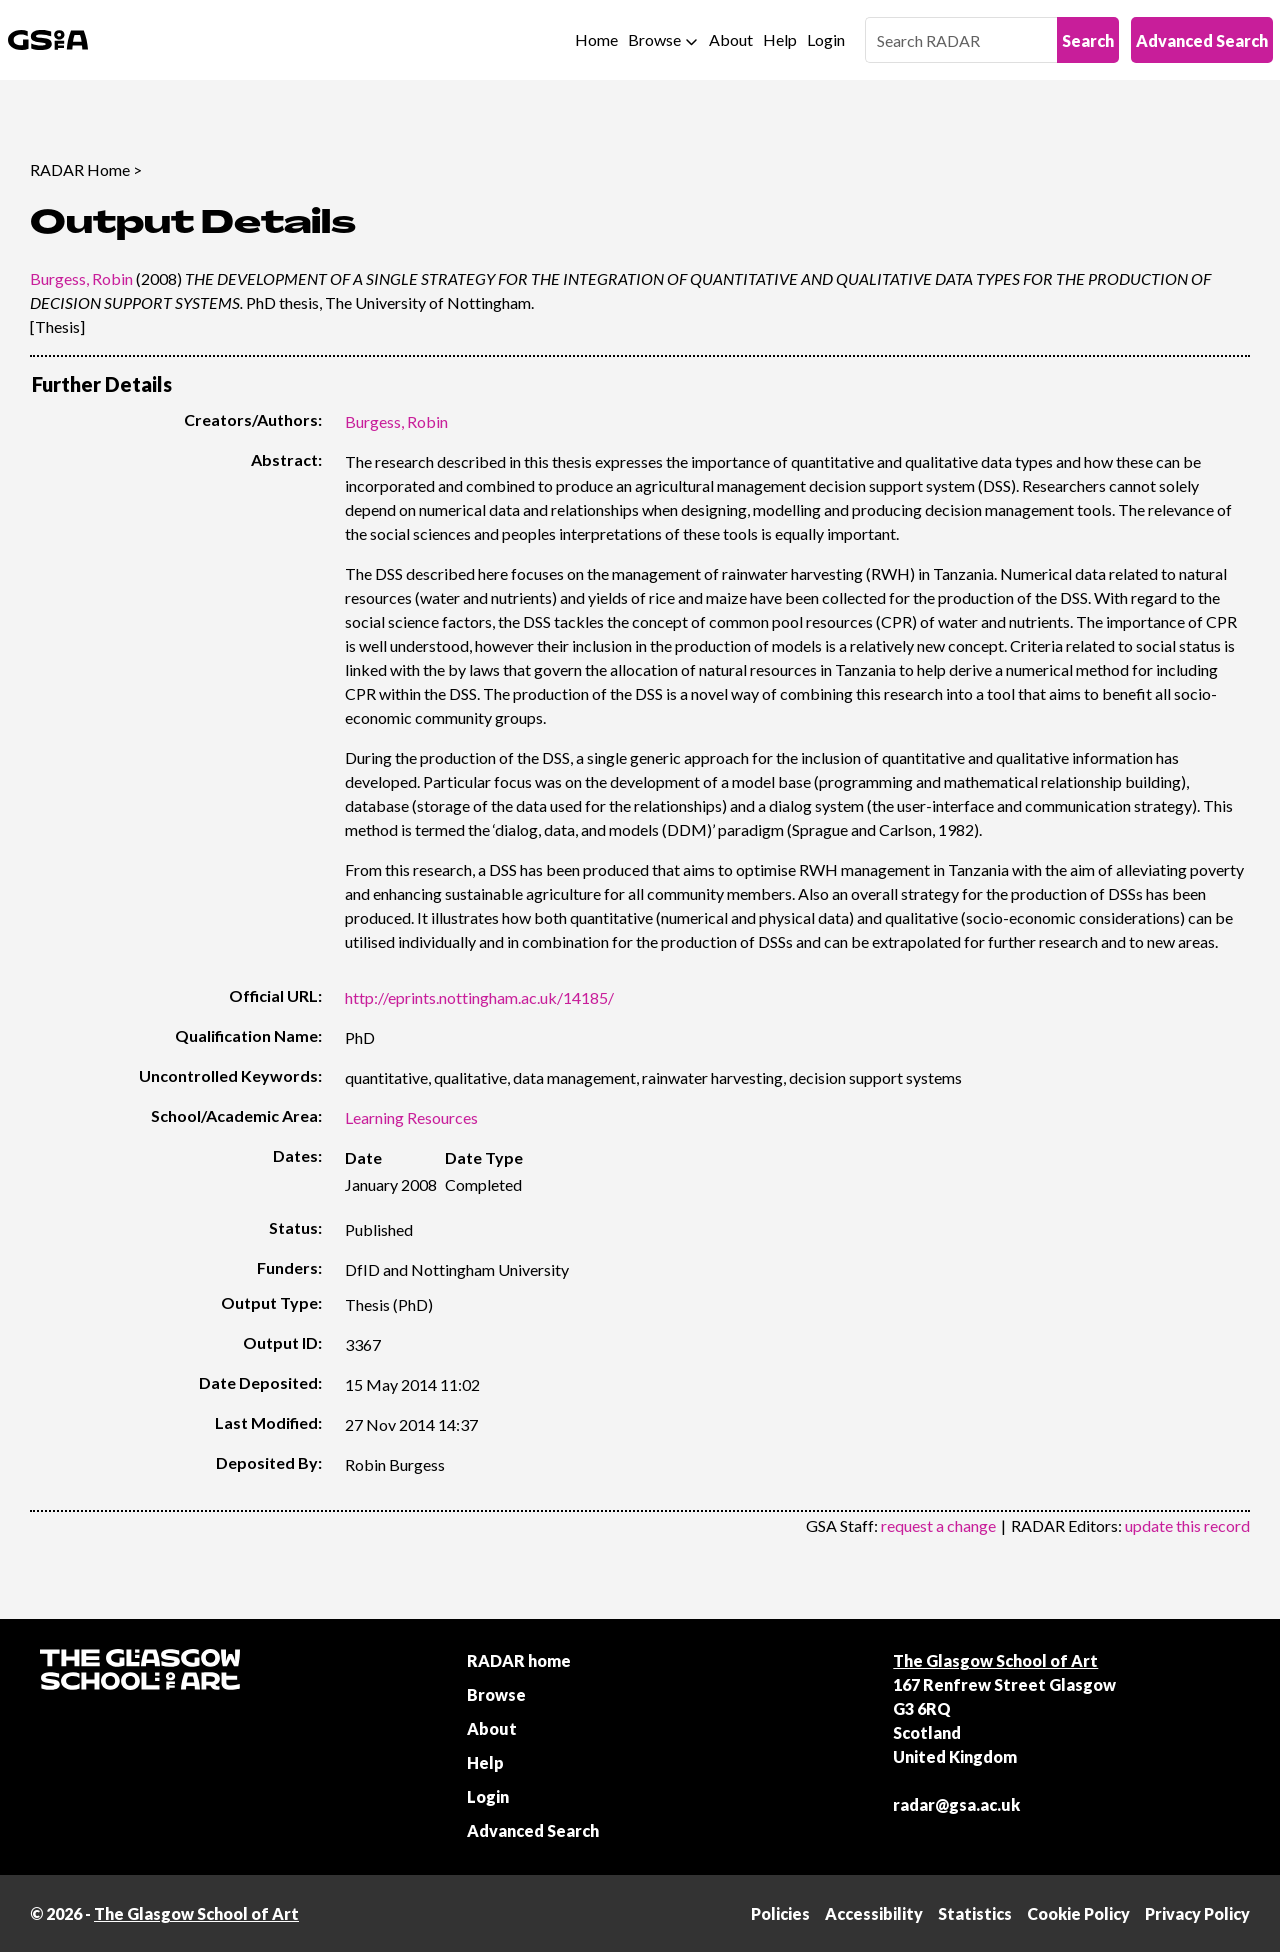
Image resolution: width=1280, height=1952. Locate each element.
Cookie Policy (1078, 1913)
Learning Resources (411, 1117)
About (731, 39)
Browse (654, 39)
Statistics (975, 1913)
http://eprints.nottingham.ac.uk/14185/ (479, 997)
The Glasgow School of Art (995, 1660)
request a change (938, 1525)
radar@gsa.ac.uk (956, 1804)
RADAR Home (80, 169)
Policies (780, 1913)
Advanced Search (1202, 40)
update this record (1187, 1525)
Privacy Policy (1197, 1913)
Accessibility (874, 1913)
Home (596, 39)
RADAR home (519, 1660)
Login (826, 39)
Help (780, 39)
